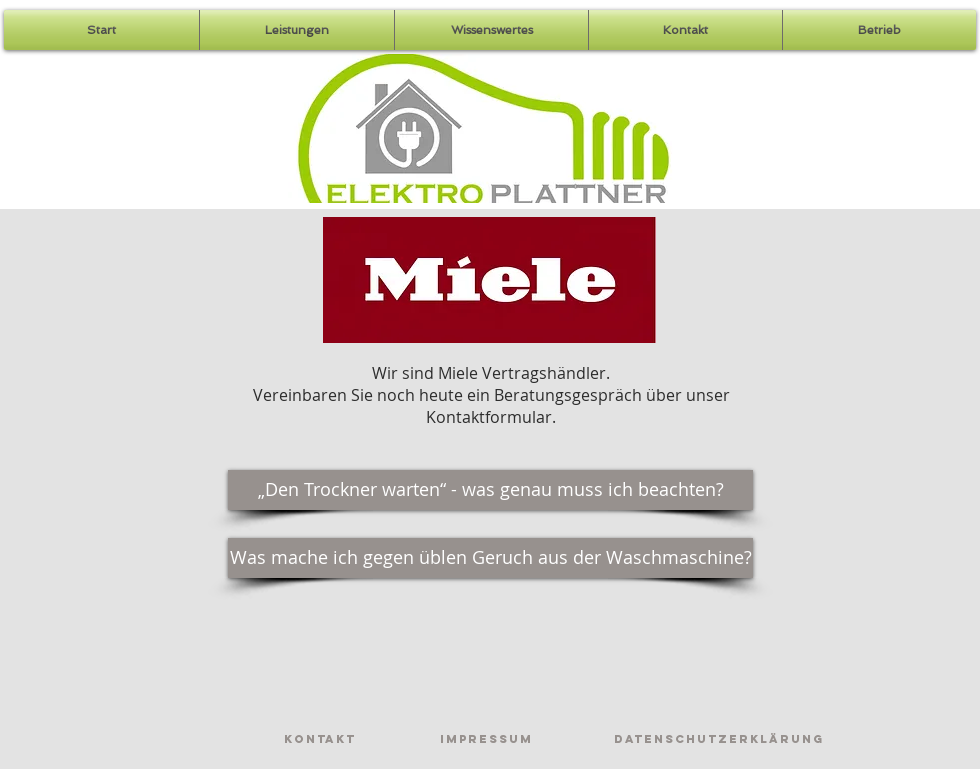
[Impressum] (486, 739)
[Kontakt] (320, 739)
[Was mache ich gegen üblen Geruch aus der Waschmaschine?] (490, 558)
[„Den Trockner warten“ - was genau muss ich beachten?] (490, 490)
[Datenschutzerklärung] (719, 739)
